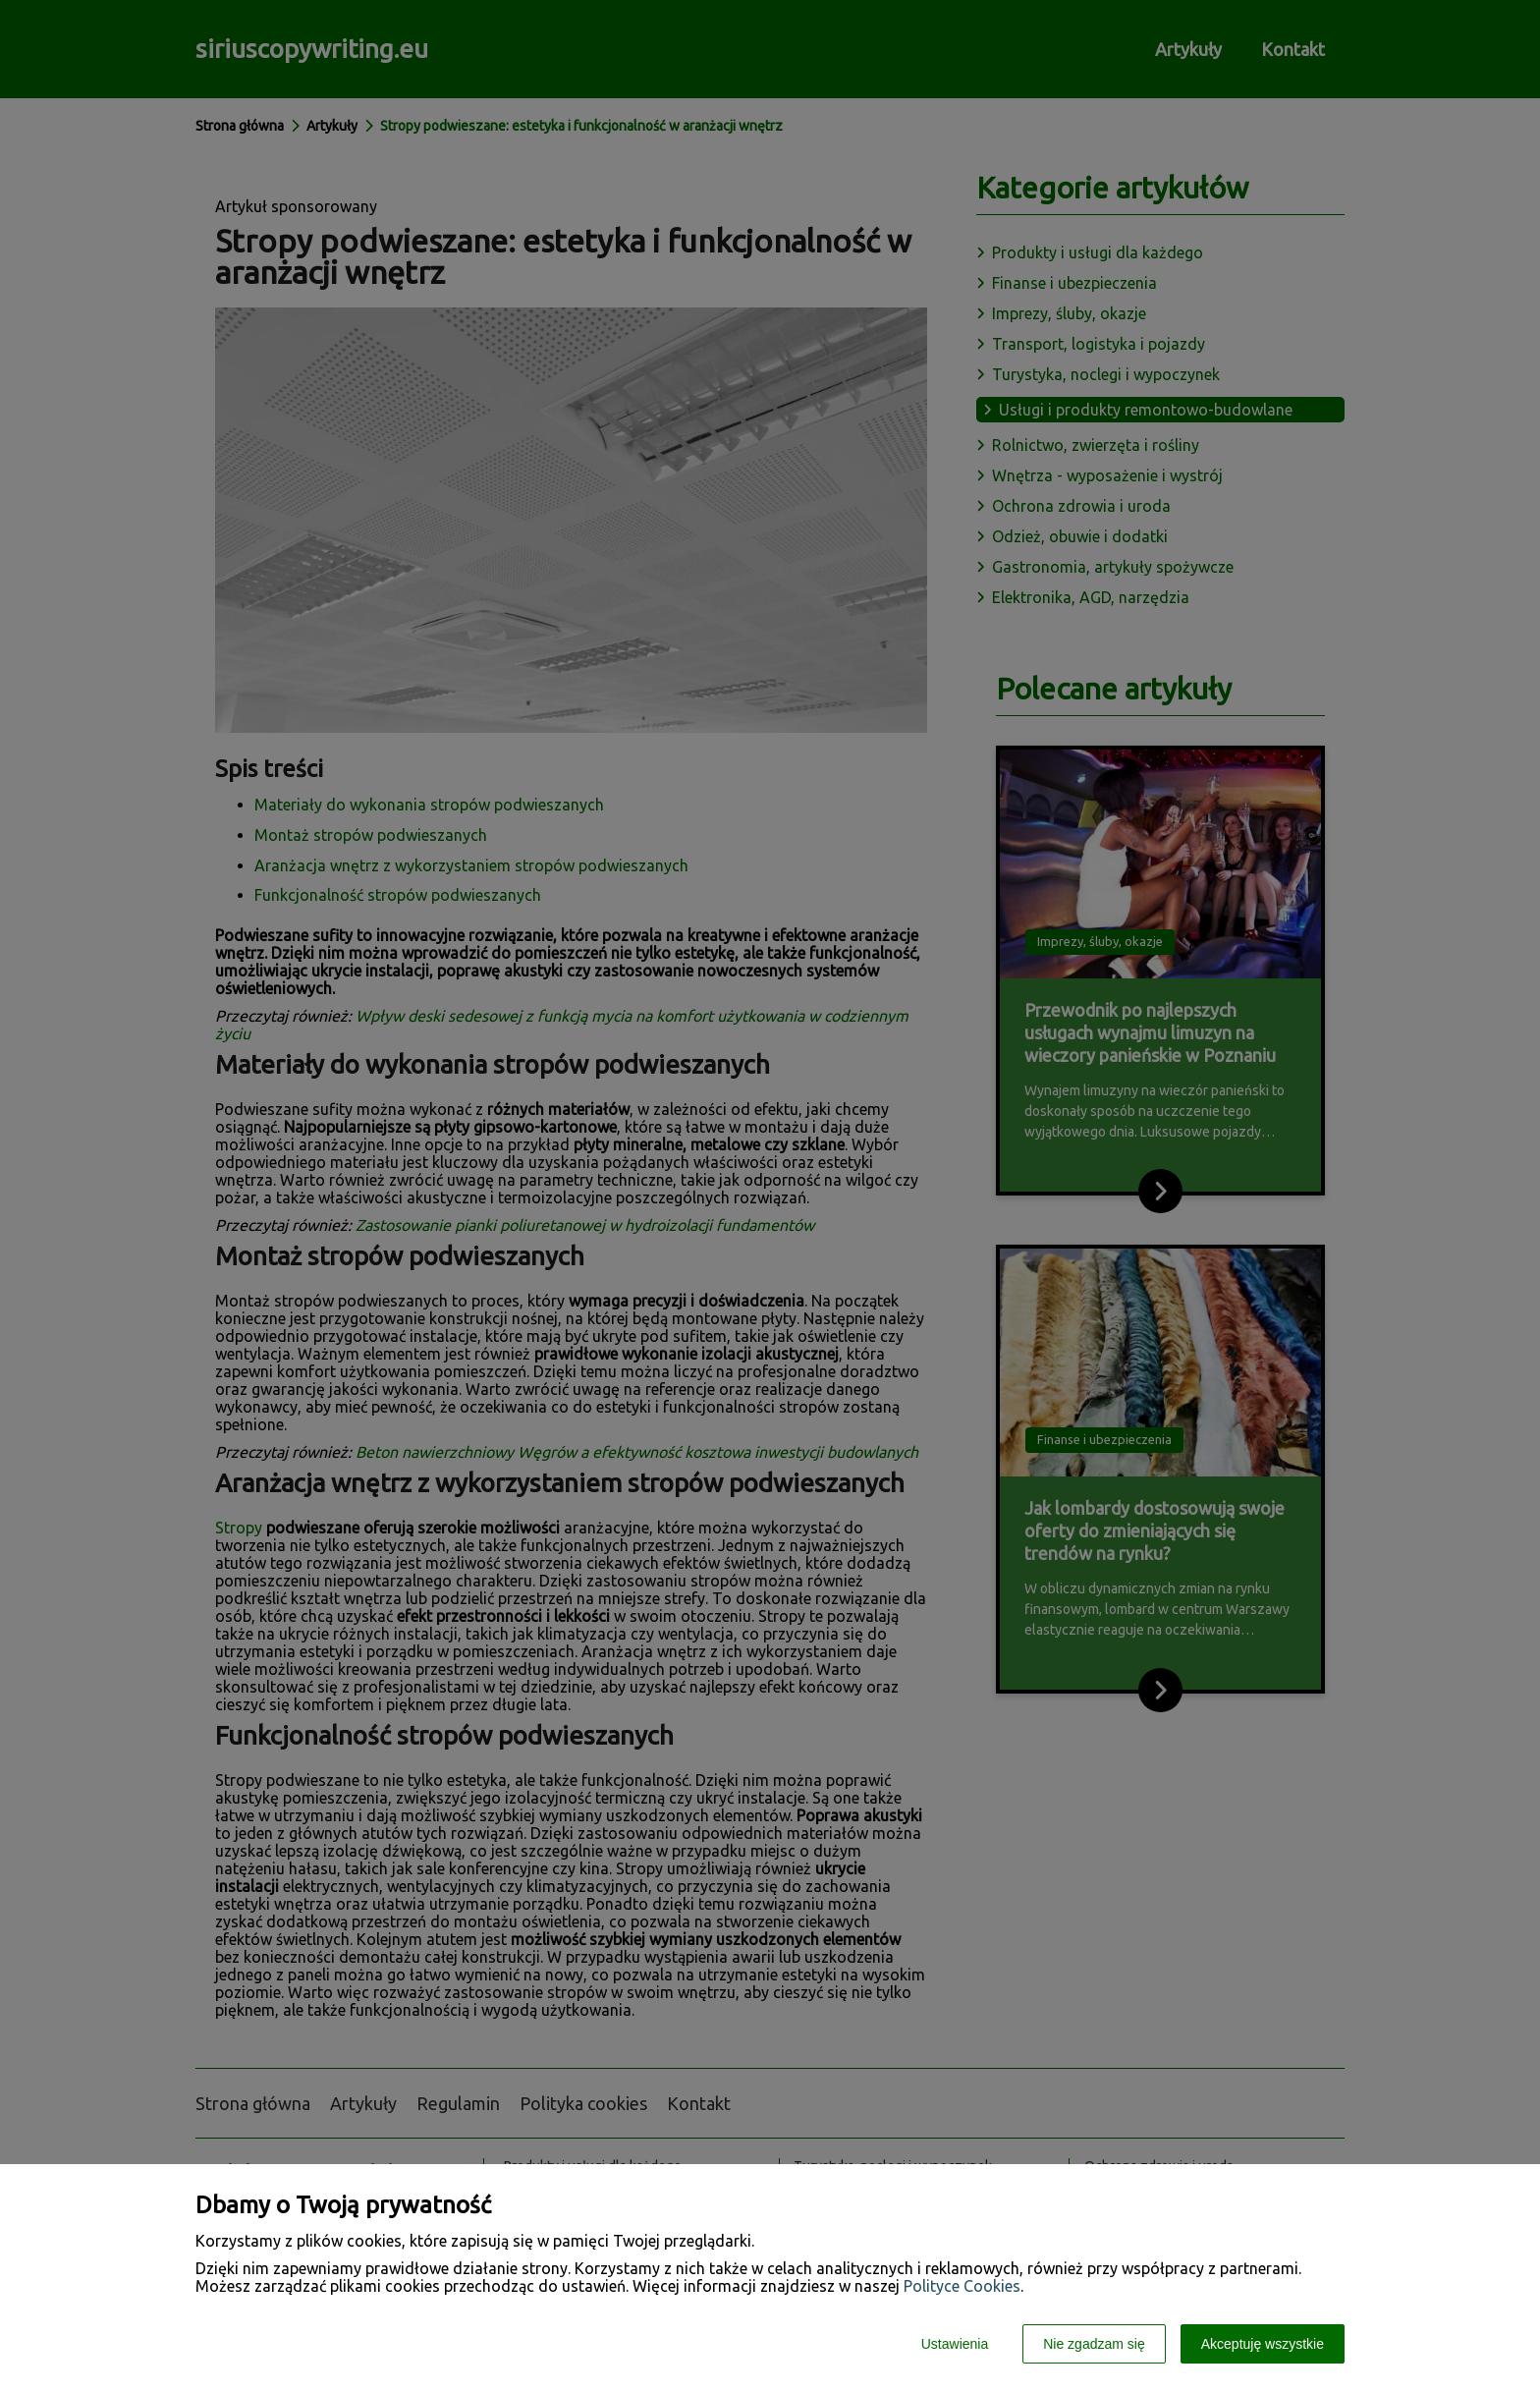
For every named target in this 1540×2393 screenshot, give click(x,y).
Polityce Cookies (962, 2286)
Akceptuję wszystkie (1262, 2344)
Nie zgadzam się (1094, 2344)
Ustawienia (954, 2344)
